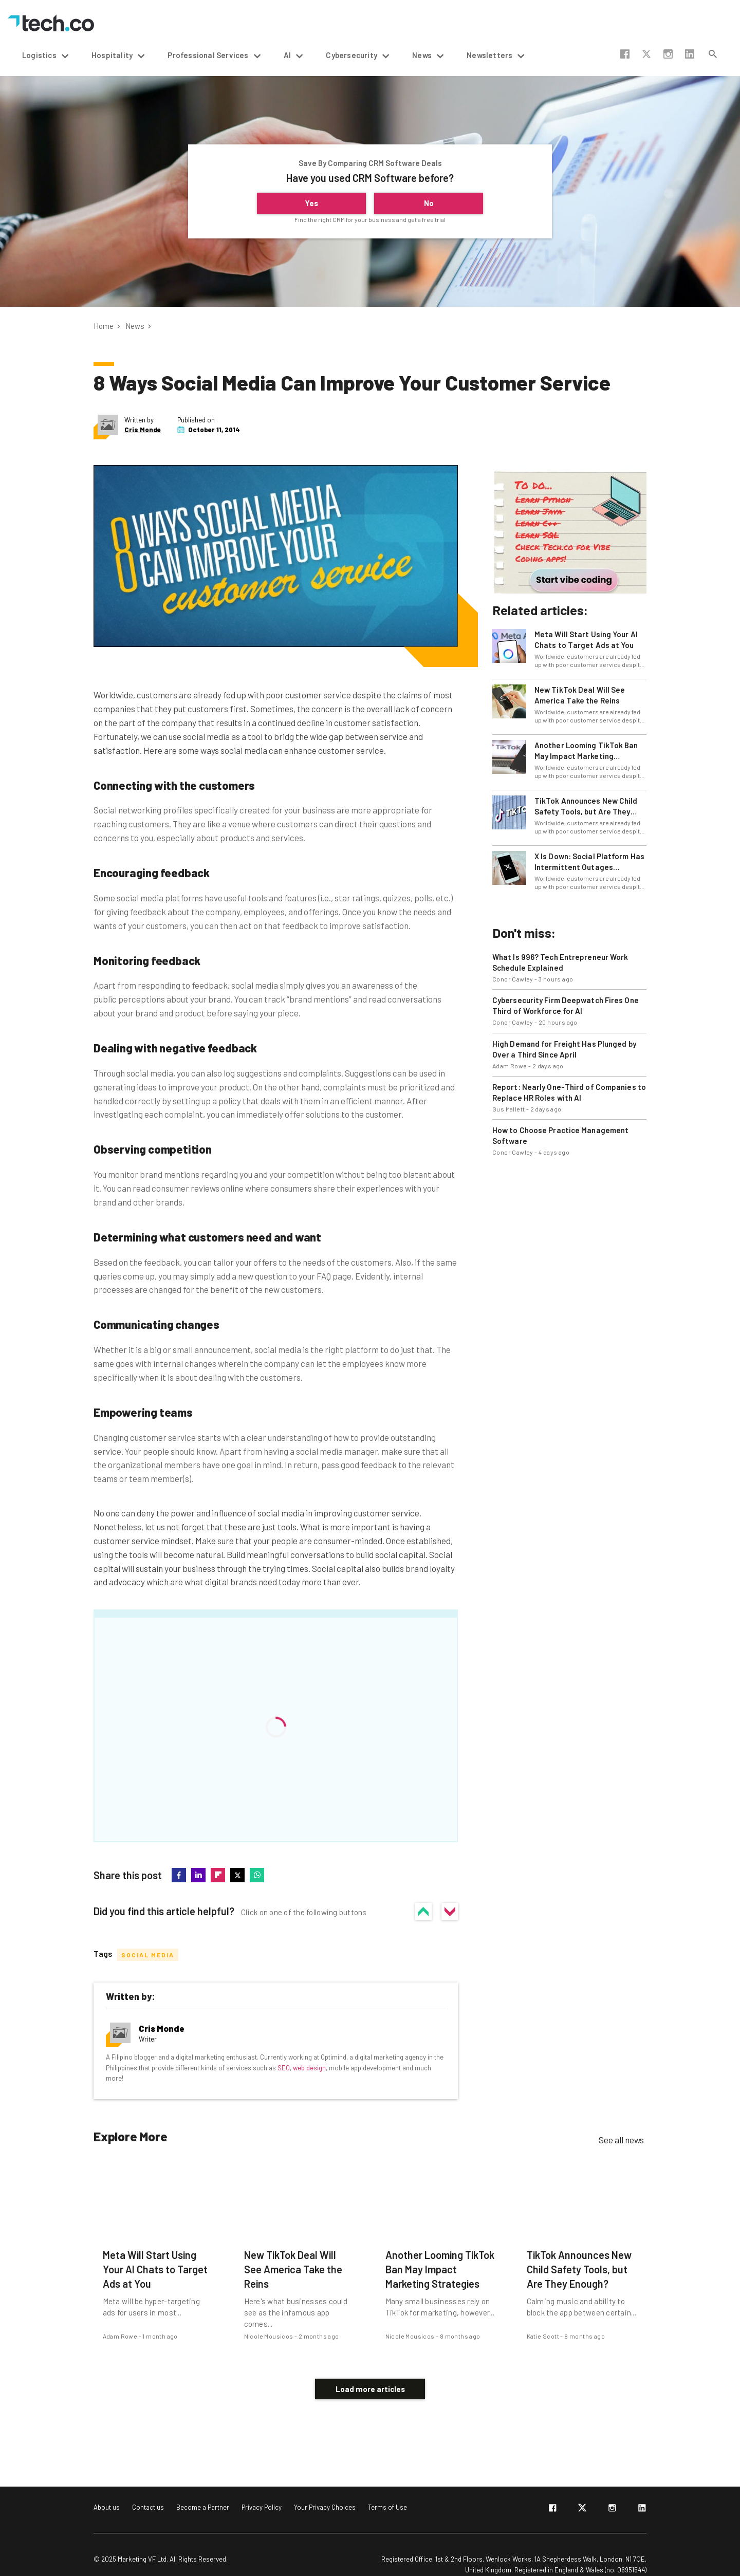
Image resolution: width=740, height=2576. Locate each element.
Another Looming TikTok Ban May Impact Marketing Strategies (586, 751)
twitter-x (646, 54)
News (134, 326)
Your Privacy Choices (325, 2492)
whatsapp (257, 1875)
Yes (311, 203)
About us (107, 2492)
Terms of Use (387, 2492)
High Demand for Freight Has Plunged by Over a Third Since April (564, 1049)
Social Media (147, 1954)
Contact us (148, 2492)
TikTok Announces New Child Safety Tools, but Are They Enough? (586, 806)
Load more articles (370, 2373)
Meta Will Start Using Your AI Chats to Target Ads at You (586, 639)
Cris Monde (142, 430)
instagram (668, 54)
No (429, 203)
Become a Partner (202, 2492)
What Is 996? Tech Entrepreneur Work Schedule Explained (560, 962)
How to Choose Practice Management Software (560, 1135)
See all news (621, 2140)
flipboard (218, 1875)
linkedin (689, 54)
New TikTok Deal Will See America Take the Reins (579, 695)
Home (104, 326)
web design (309, 2067)
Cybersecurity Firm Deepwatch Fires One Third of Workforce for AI (565, 1005)
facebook (625, 54)
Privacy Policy (262, 2492)
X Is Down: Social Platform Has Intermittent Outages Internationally (589, 862)
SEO (284, 2067)
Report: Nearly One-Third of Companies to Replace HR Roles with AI (569, 1092)
